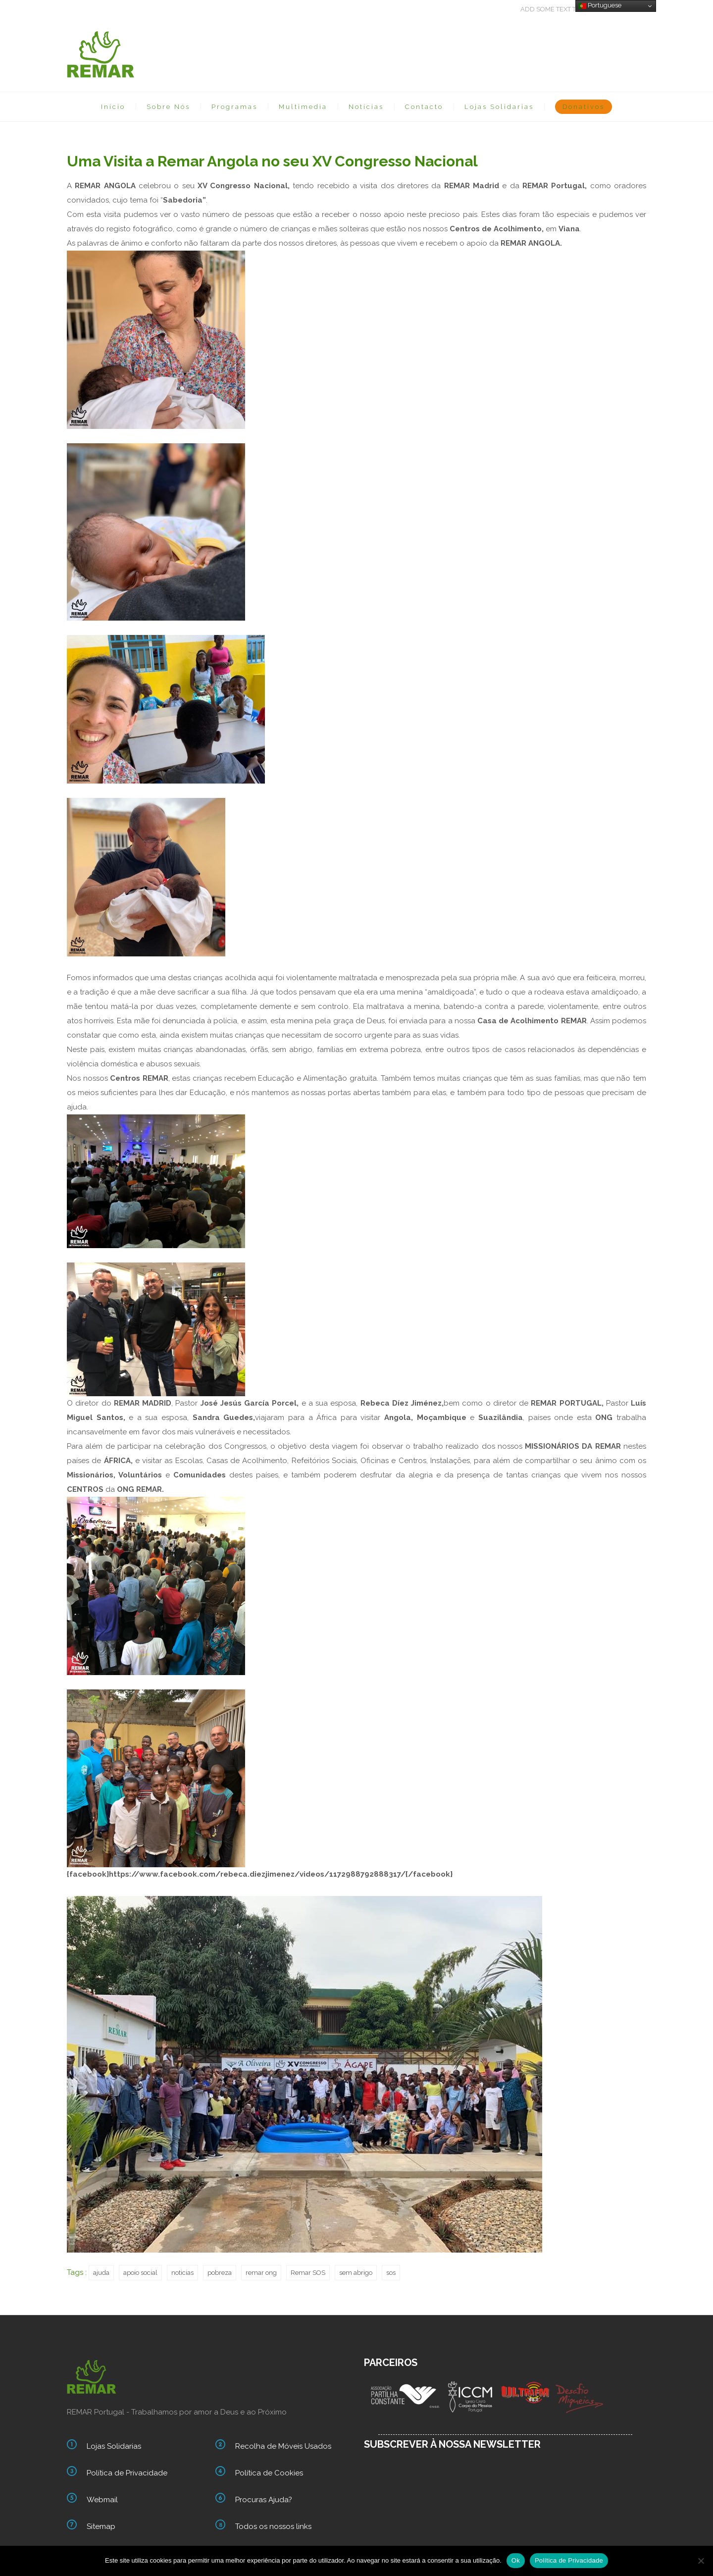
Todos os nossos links (273, 2526)
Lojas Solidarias (499, 106)
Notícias (366, 106)
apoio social (140, 2272)
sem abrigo (355, 2272)
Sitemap (101, 2526)
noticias (182, 2272)
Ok (515, 2560)
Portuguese (599, 5)
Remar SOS (308, 2272)
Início (113, 106)
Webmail (102, 2499)
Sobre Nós (168, 106)
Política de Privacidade (127, 2473)
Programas (234, 106)
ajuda (101, 2272)
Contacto (424, 106)
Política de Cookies (269, 2473)
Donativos (583, 106)
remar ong (261, 2272)
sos (391, 2272)
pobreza (219, 2272)
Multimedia (303, 106)
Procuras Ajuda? (263, 2499)
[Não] (701, 2561)
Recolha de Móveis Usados (283, 2446)
